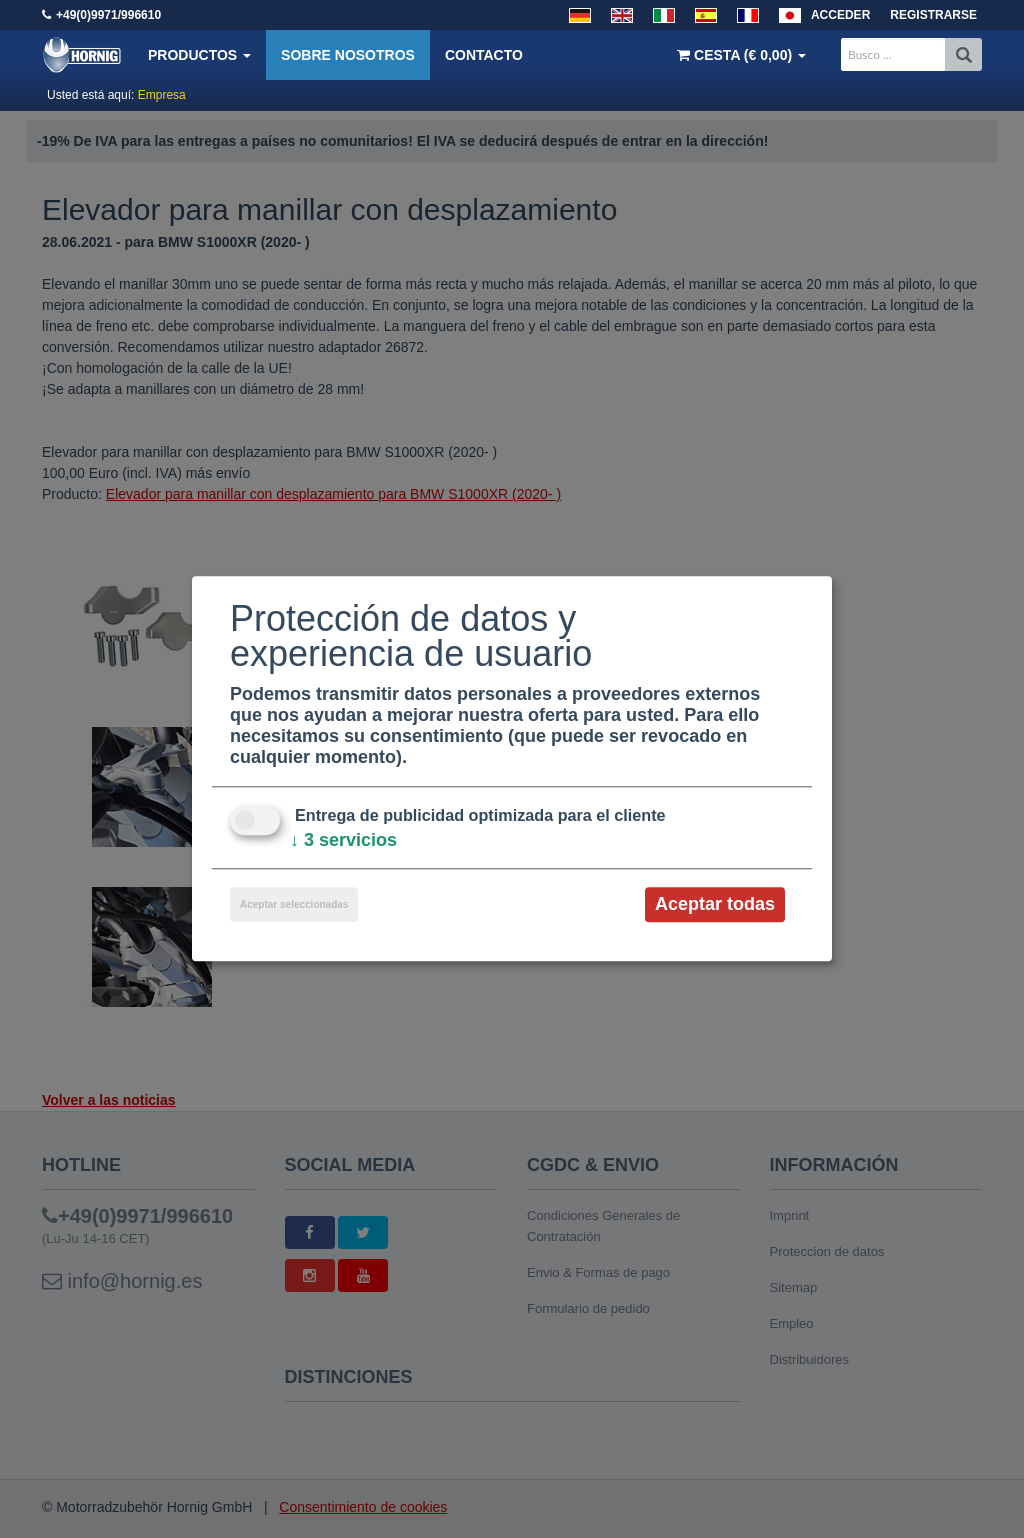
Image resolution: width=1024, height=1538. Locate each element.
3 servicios (343, 840)
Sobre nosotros (348, 55)
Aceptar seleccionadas (294, 904)
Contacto (484, 55)
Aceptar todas (715, 904)
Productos (199, 55)
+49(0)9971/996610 (108, 15)
